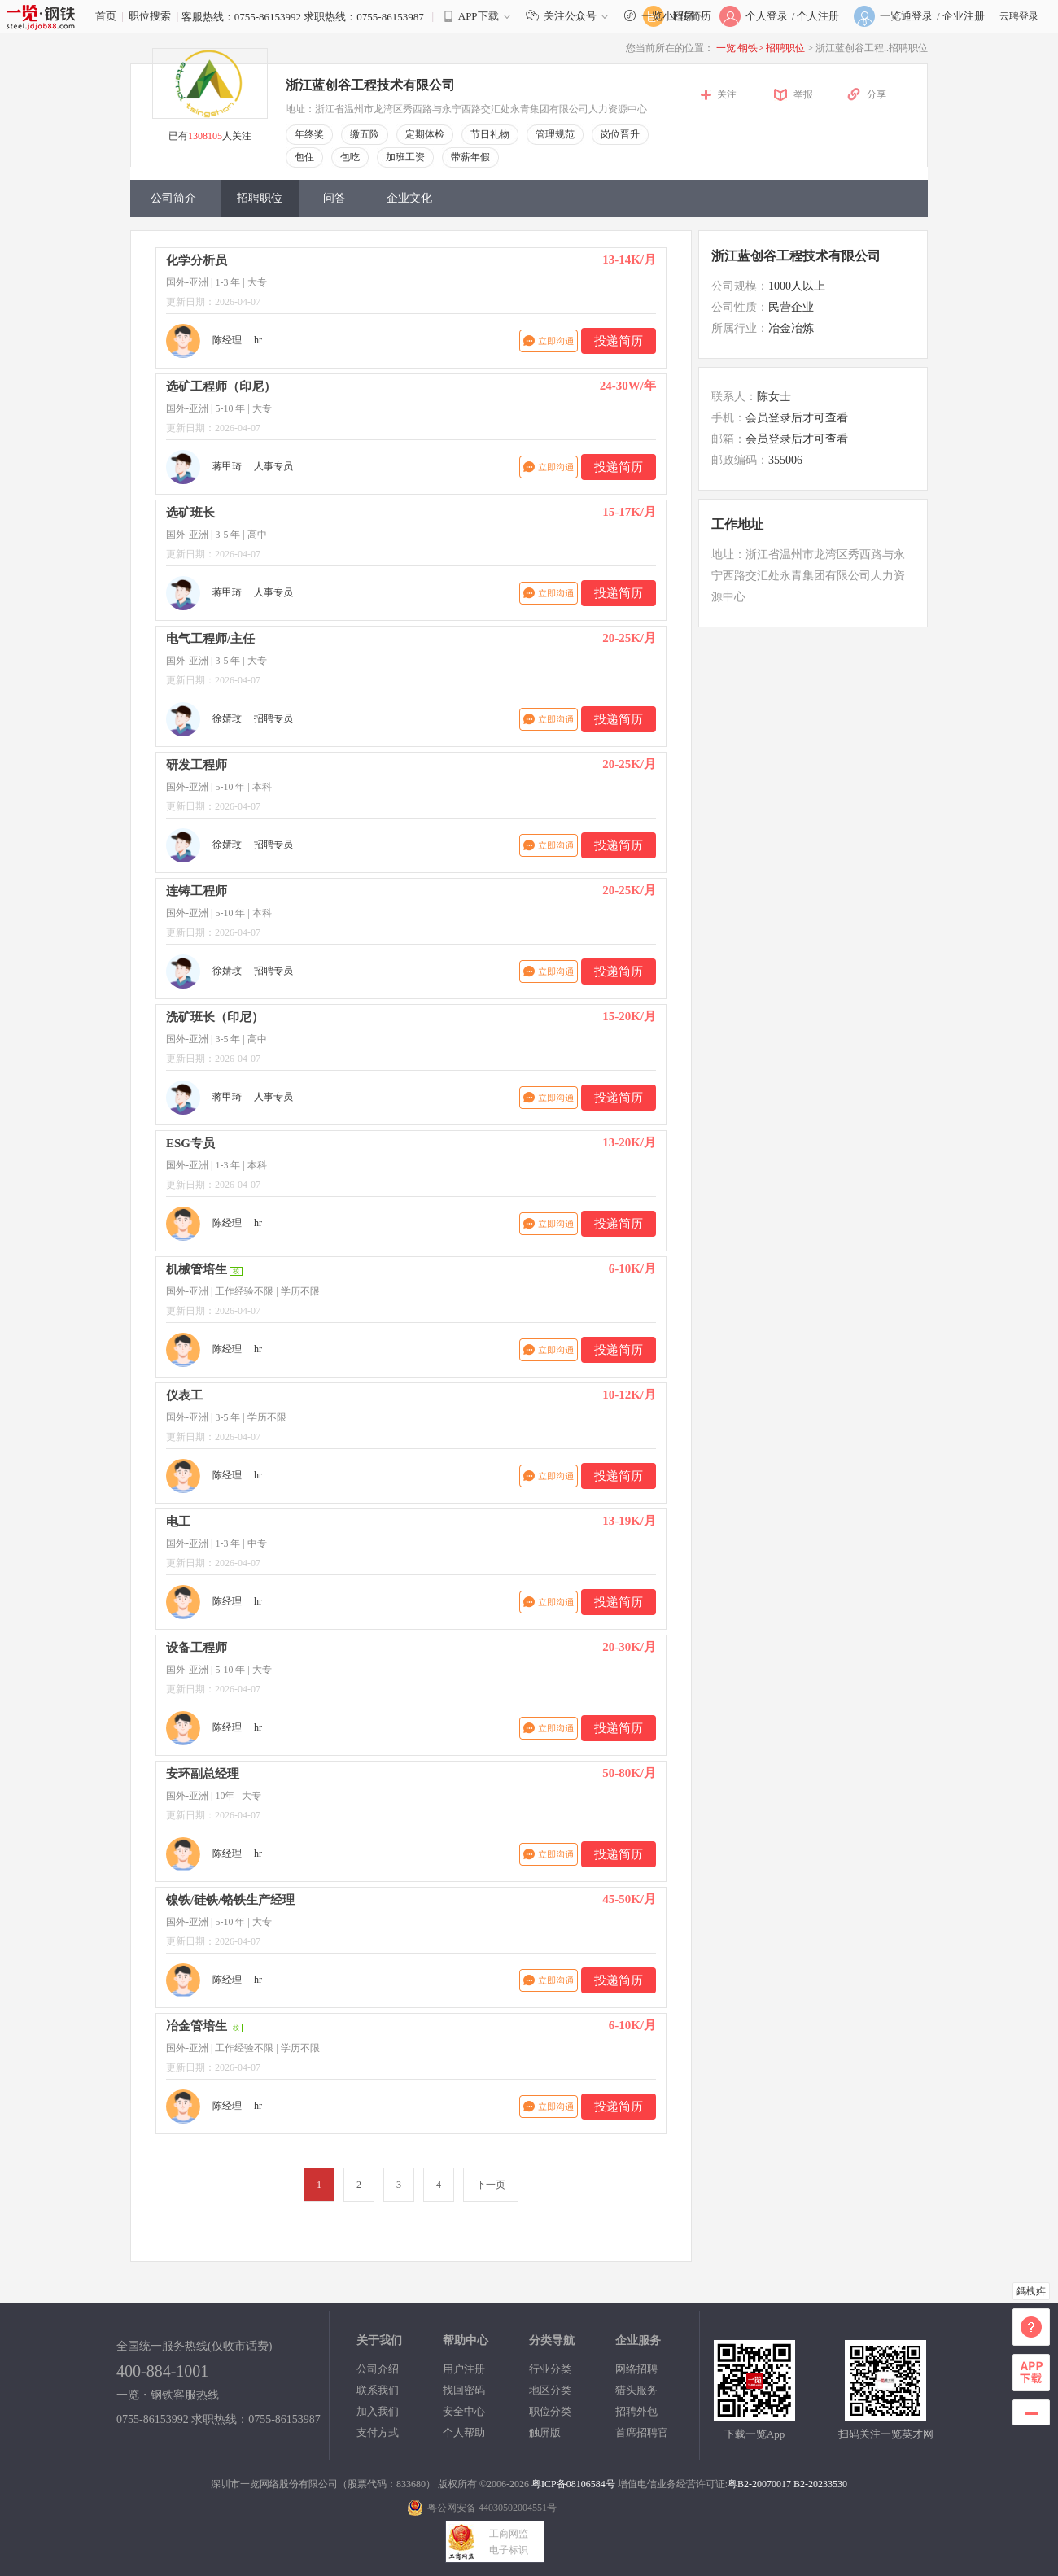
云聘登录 (1018, 16)
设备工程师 (196, 1647)
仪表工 (184, 1395)
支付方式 (377, 2432)
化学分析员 (196, 260)
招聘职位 (786, 48)
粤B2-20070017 (759, 2484)
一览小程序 (666, 16)
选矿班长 (190, 512)
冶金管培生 (196, 2025)
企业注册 (963, 16)
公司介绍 (377, 2369)
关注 (727, 94)
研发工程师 (196, 764)
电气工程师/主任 (210, 638)
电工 (178, 1521)
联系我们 (377, 2390)
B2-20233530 (820, 2484)
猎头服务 (636, 2390)
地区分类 (550, 2390)
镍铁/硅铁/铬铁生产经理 (230, 1899)
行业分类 (550, 2369)
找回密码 (464, 2390)
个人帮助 (464, 2432)
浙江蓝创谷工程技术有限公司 (370, 85)
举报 (803, 94)
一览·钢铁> (739, 48)
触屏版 (545, 2432)
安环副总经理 (202, 1773)
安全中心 (464, 2411)
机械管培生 (196, 1269)
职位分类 (550, 2411)
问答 (334, 198)
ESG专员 (190, 1143)
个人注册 (818, 16)
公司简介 (173, 198)
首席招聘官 (641, 2432)
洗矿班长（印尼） (215, 1017)
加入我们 (377, 2411)
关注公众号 (570, 16)
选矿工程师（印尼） (221, 386)
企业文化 (409, 198)
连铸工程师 (196, 890)
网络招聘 (636, 2369)
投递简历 (618, 340)
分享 (876, 94)
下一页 (490, 2184)
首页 (105, 16)
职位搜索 (150, 16)
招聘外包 (636, 2411)
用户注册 (464, 2369)
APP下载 (478, 16)
